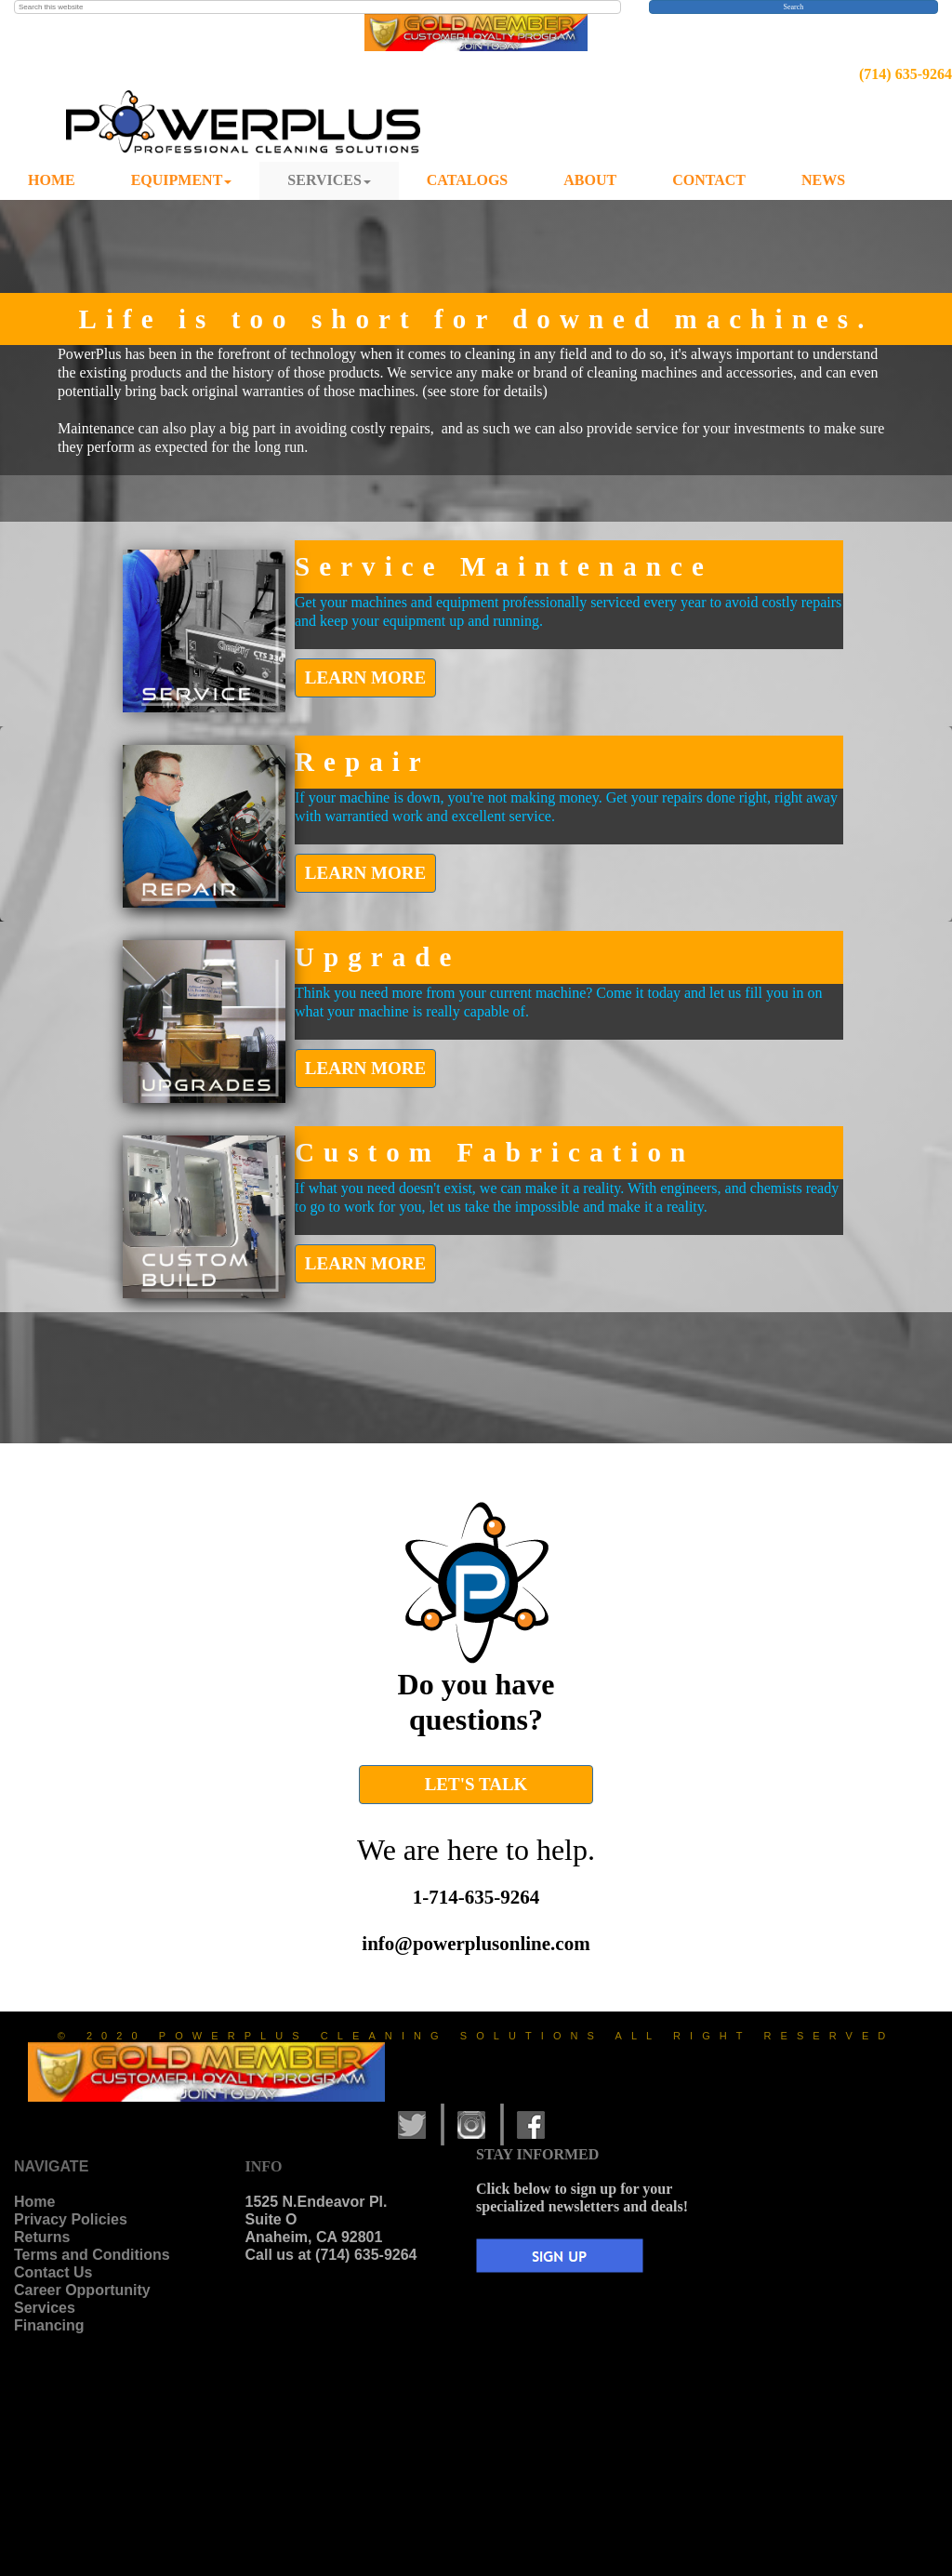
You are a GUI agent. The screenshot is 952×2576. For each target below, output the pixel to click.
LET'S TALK (476, 1784)
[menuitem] (51, 181)
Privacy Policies (70, 2219)
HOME (51, 180)
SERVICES (328, 180)
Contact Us (53, 2272)
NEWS (823, 180)
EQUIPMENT (181, 180)
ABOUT (589, 180)
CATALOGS (467, 180)
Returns (42, 2237)
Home (34, 2202)
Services (44, 2308)
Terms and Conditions (92, 2255)
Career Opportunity (82, 2290)
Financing (49, 2325)
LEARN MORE (365, 677)
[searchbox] (317, 7)
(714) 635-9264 (905, 74)
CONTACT (709, 180)
